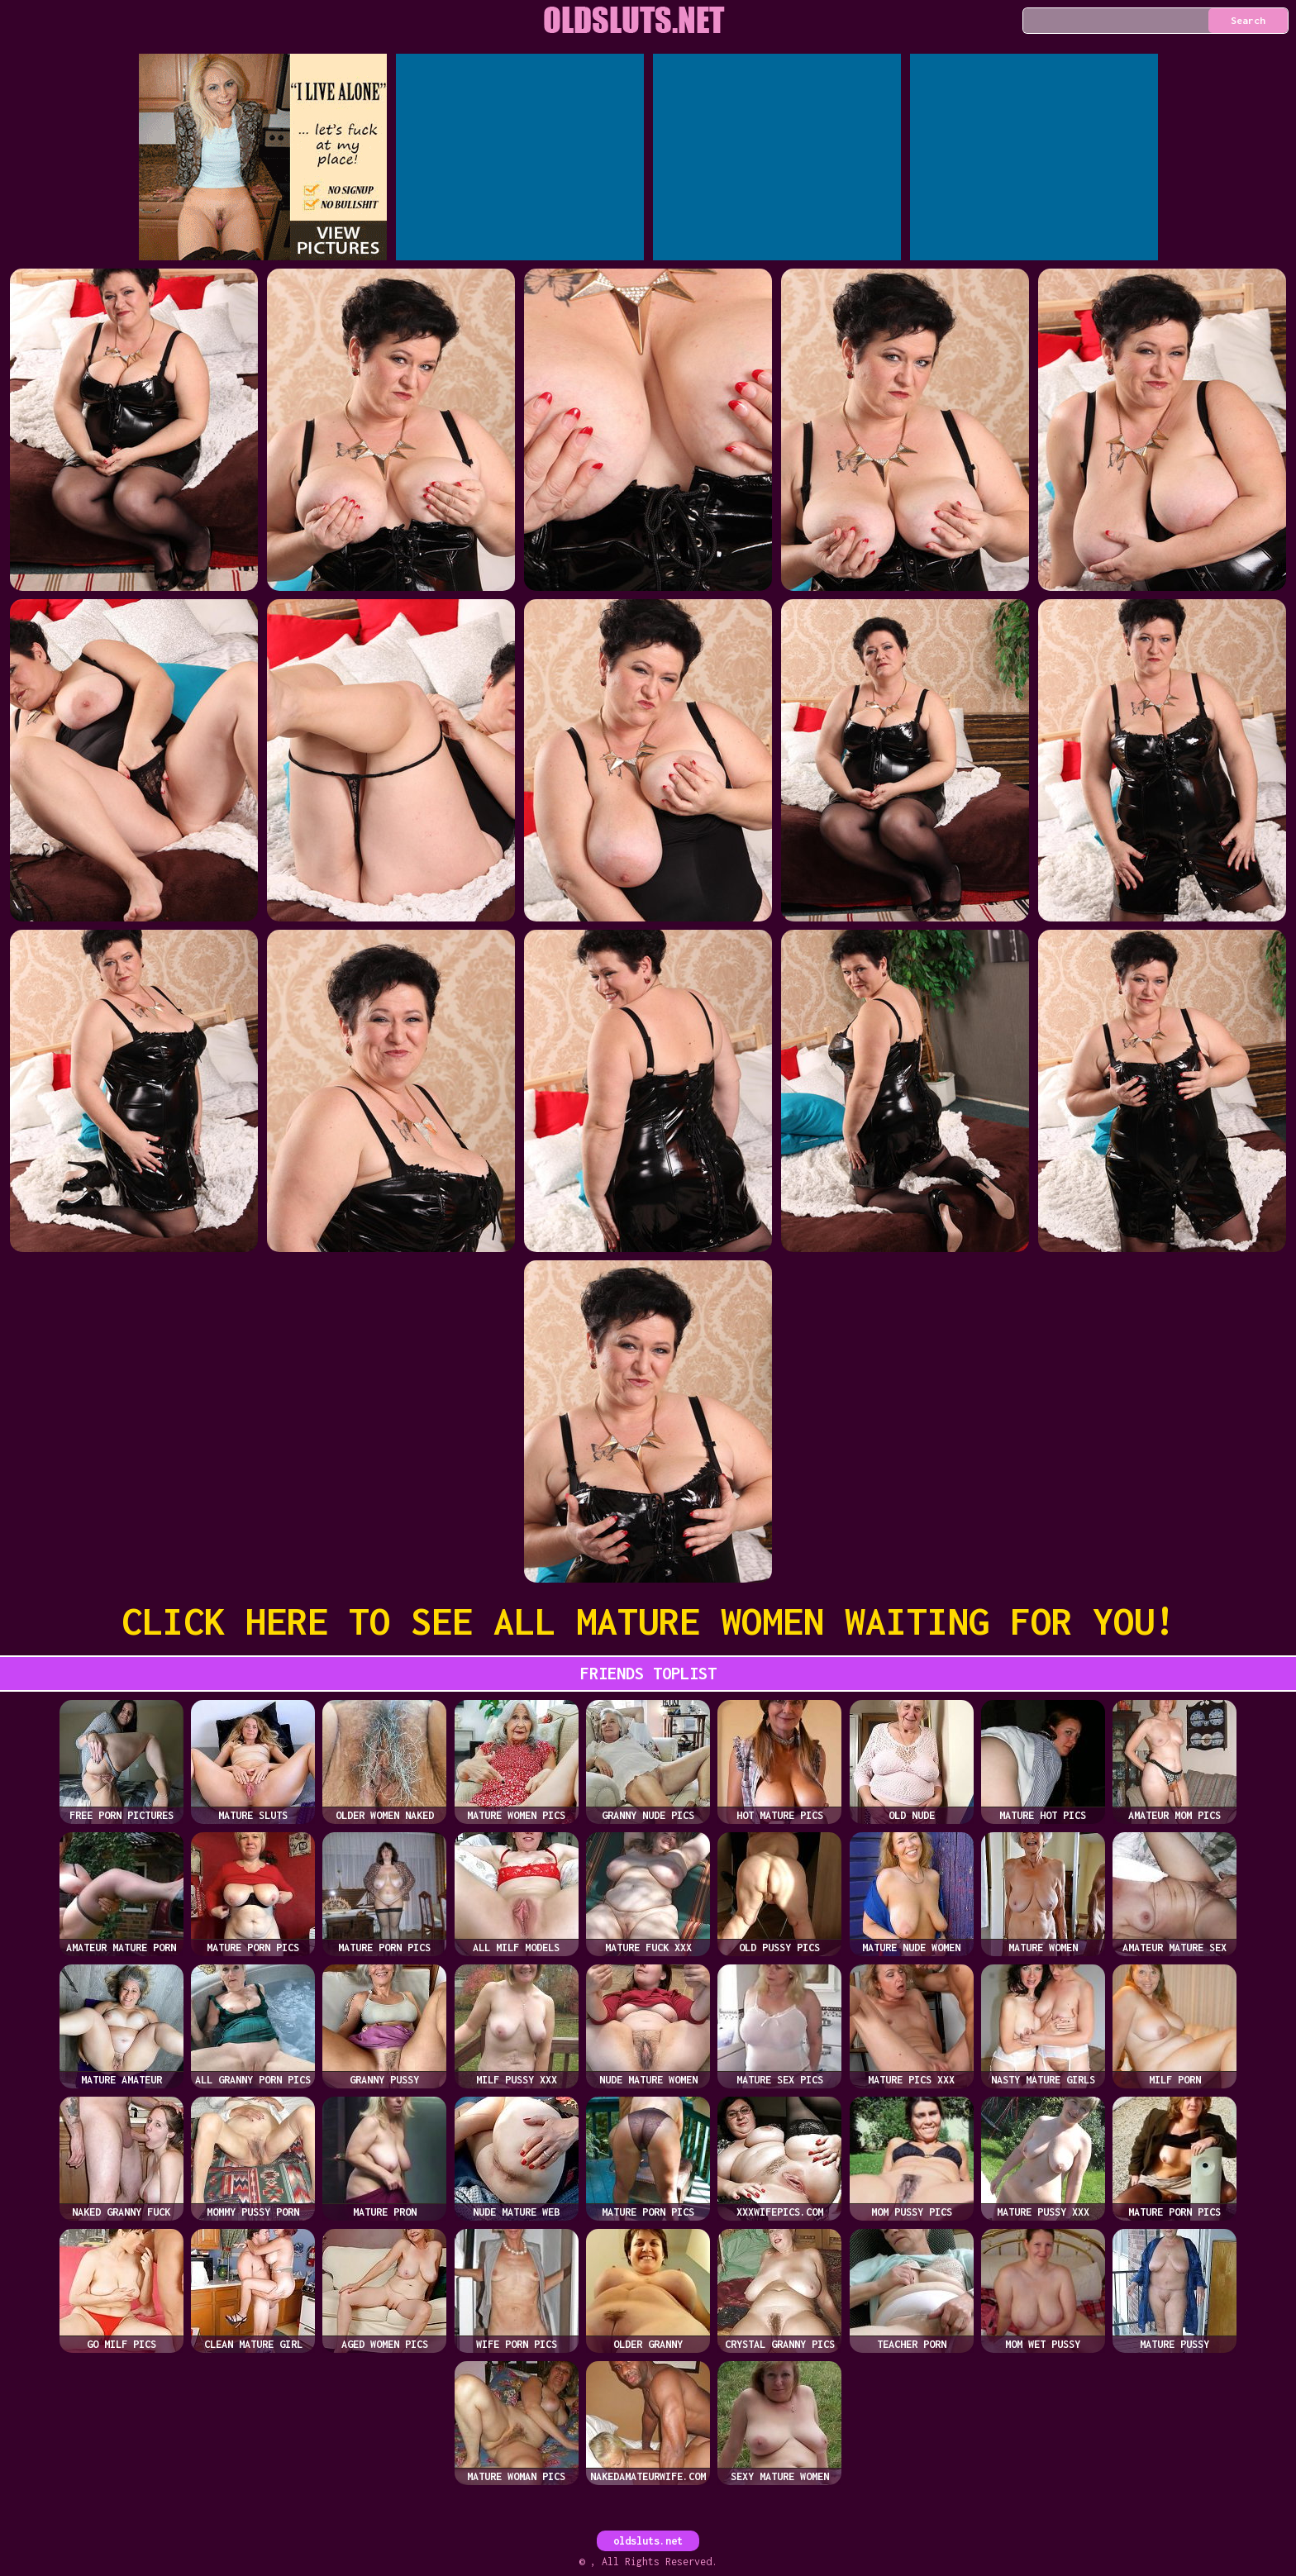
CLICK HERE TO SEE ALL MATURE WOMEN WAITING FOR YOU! (648, 1621)
